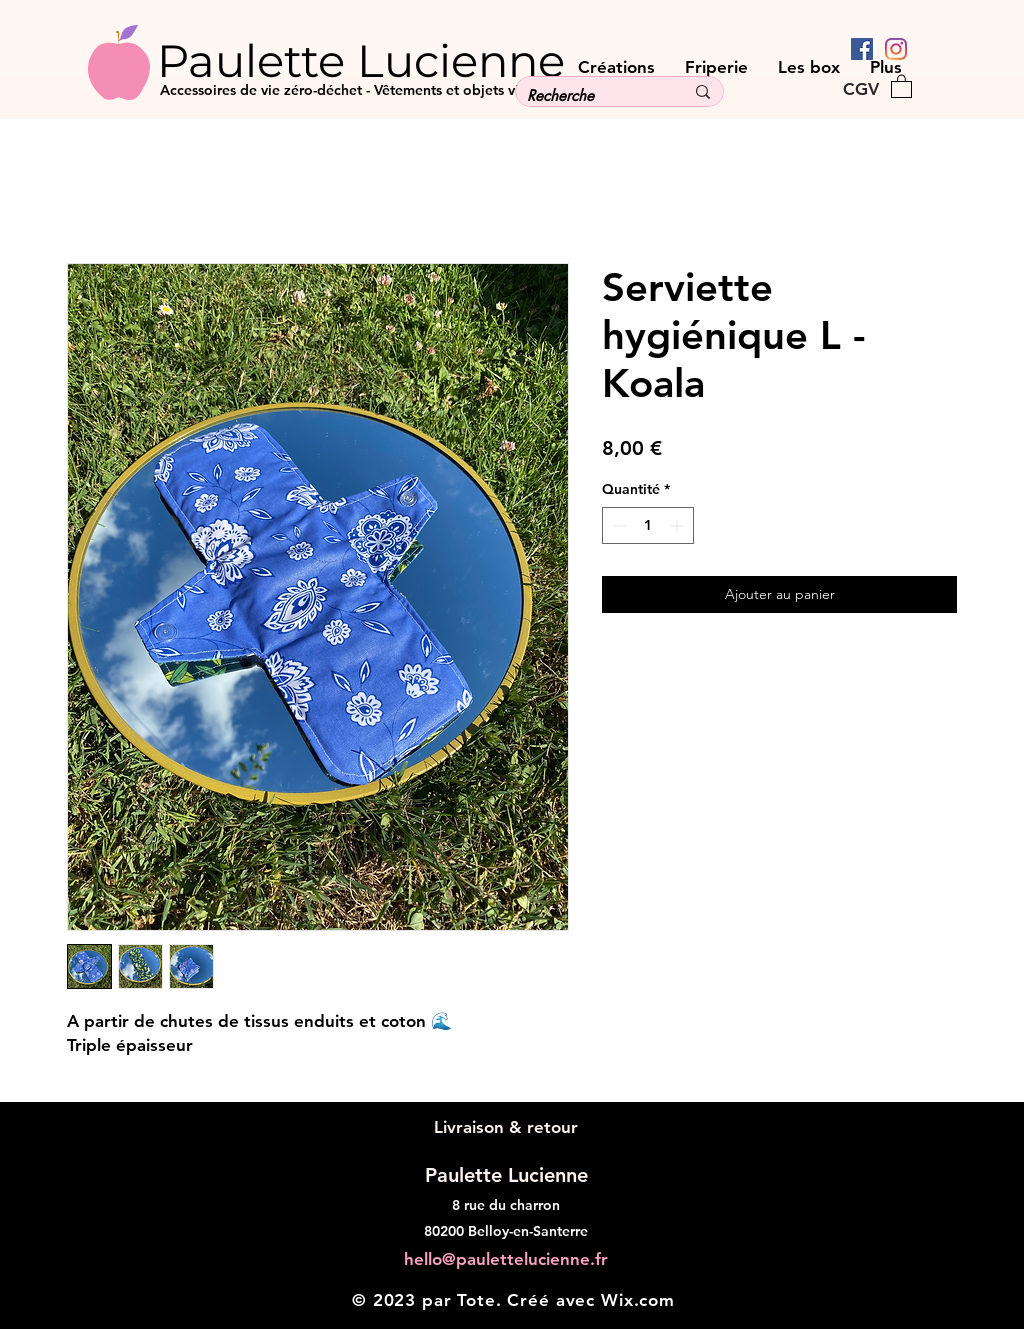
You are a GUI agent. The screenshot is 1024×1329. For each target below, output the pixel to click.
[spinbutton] (648, 525)
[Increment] (678, 525)
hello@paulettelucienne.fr (506, 1259)
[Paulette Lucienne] (398, 60)
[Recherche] (590, 95)
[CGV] (860, 88)
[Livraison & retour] (505, 1127)
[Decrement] (617, 525)
